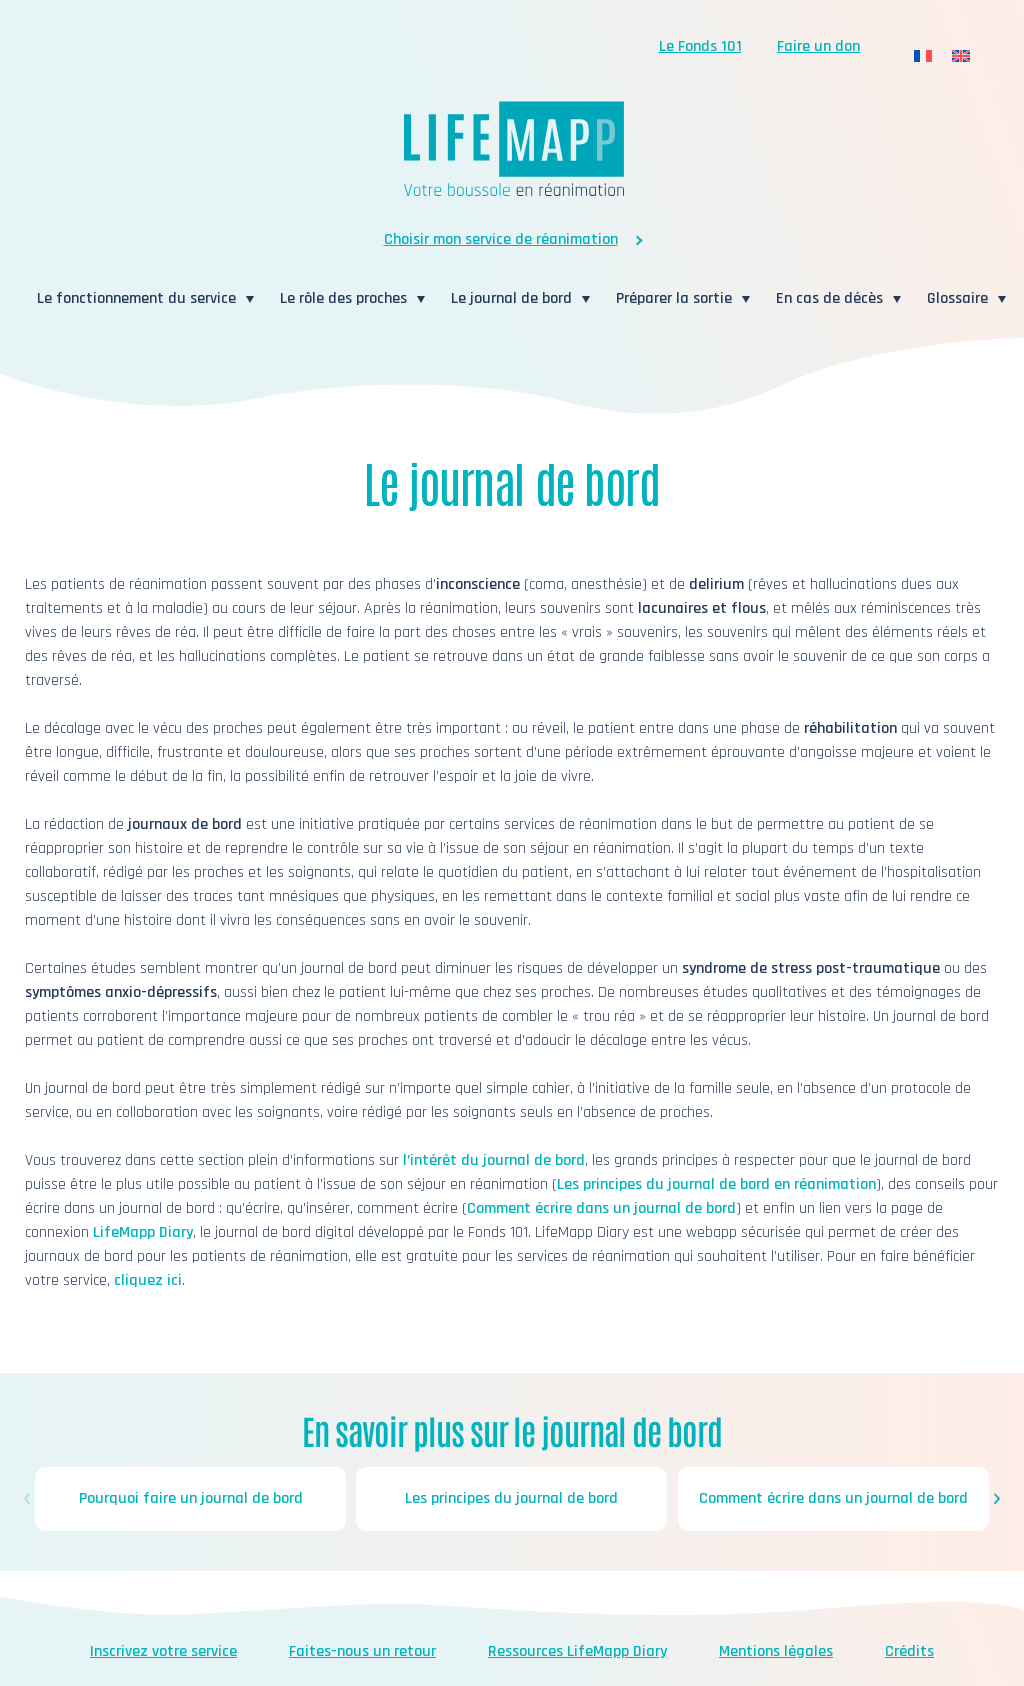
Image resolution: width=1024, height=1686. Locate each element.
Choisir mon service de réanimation (501, 239)
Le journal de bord (511, 298)
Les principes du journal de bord (512, 1498)
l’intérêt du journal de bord (494, 1160)
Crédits (909, 1651)
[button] (27, 1499)
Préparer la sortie (674, 298)
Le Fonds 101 (700, 46)
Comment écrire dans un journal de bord (601, 1208)
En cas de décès (829, 298)
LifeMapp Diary (143, 1232)
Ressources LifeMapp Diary (577, 1651)
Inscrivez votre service (163, 1651)
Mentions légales (776, 1651)
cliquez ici (148, 1280)
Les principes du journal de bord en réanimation (716, 1184)
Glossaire (957, 298)
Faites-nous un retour (362, 1651)
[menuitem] (923, 56)
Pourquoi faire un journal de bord (191, 1498)
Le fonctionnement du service (136, 298)
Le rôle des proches (343, 298)
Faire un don (818, 46)
